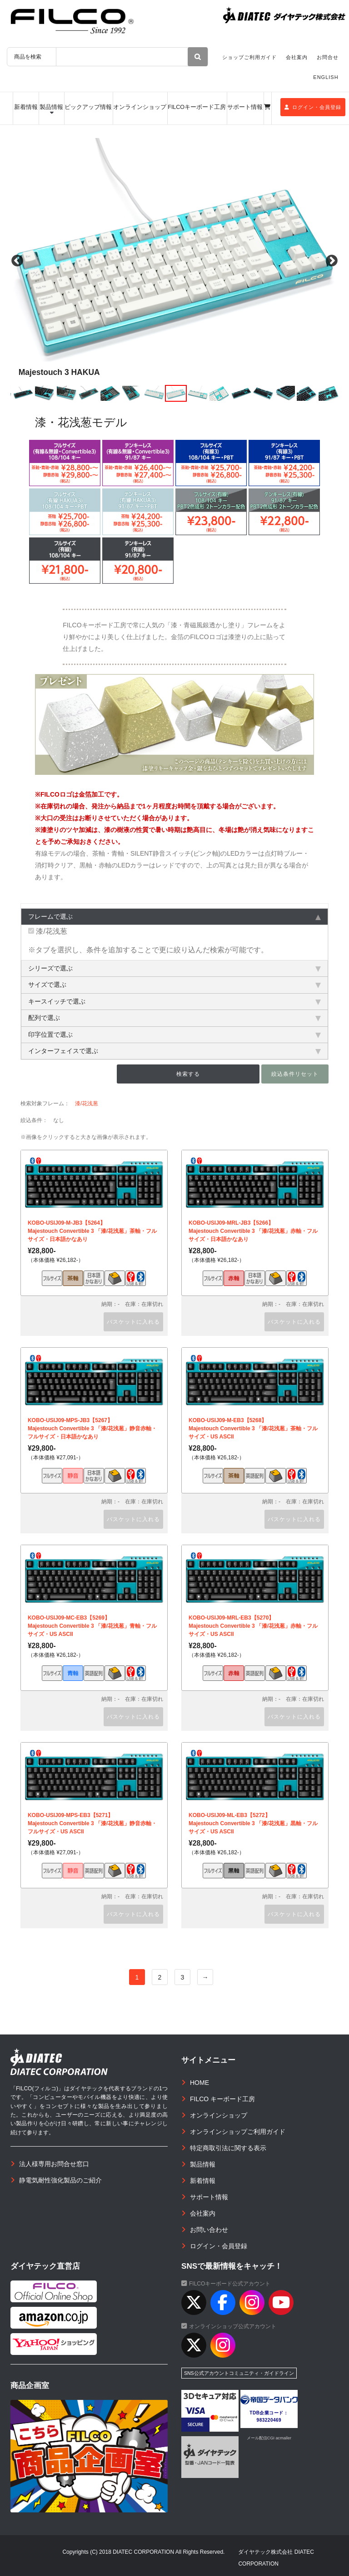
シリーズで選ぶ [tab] (174, 968)
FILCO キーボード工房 (222, 2099)
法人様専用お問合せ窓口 (54, 2163)
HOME (199, 2082)
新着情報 (26, 107)
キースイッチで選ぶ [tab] (174, 1001)
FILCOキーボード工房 (197, 107)
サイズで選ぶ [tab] (174, 984)
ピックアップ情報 (88, 107)
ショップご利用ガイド (249, 57)
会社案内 (297, 57)
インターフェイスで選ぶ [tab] (174, 1050)
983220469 (269, 2420)
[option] (174, 261)
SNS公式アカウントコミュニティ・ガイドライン (239, 2373)
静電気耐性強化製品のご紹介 (60, 2180)
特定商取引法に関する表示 (228, 2148)
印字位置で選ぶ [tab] (174, 1034)
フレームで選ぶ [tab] (174, 916)
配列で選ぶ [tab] (174, 1017)
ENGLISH (325, 77)
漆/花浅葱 (47, 931)
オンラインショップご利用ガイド (237, 2131)
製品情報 (51, 107)
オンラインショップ (139, 107)
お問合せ (328, 57)
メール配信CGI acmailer (269, 2438)
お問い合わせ (209, 2229)
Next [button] (332, 261)
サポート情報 (245, 107)
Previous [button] (17, 261)
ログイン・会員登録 (312, 107)
